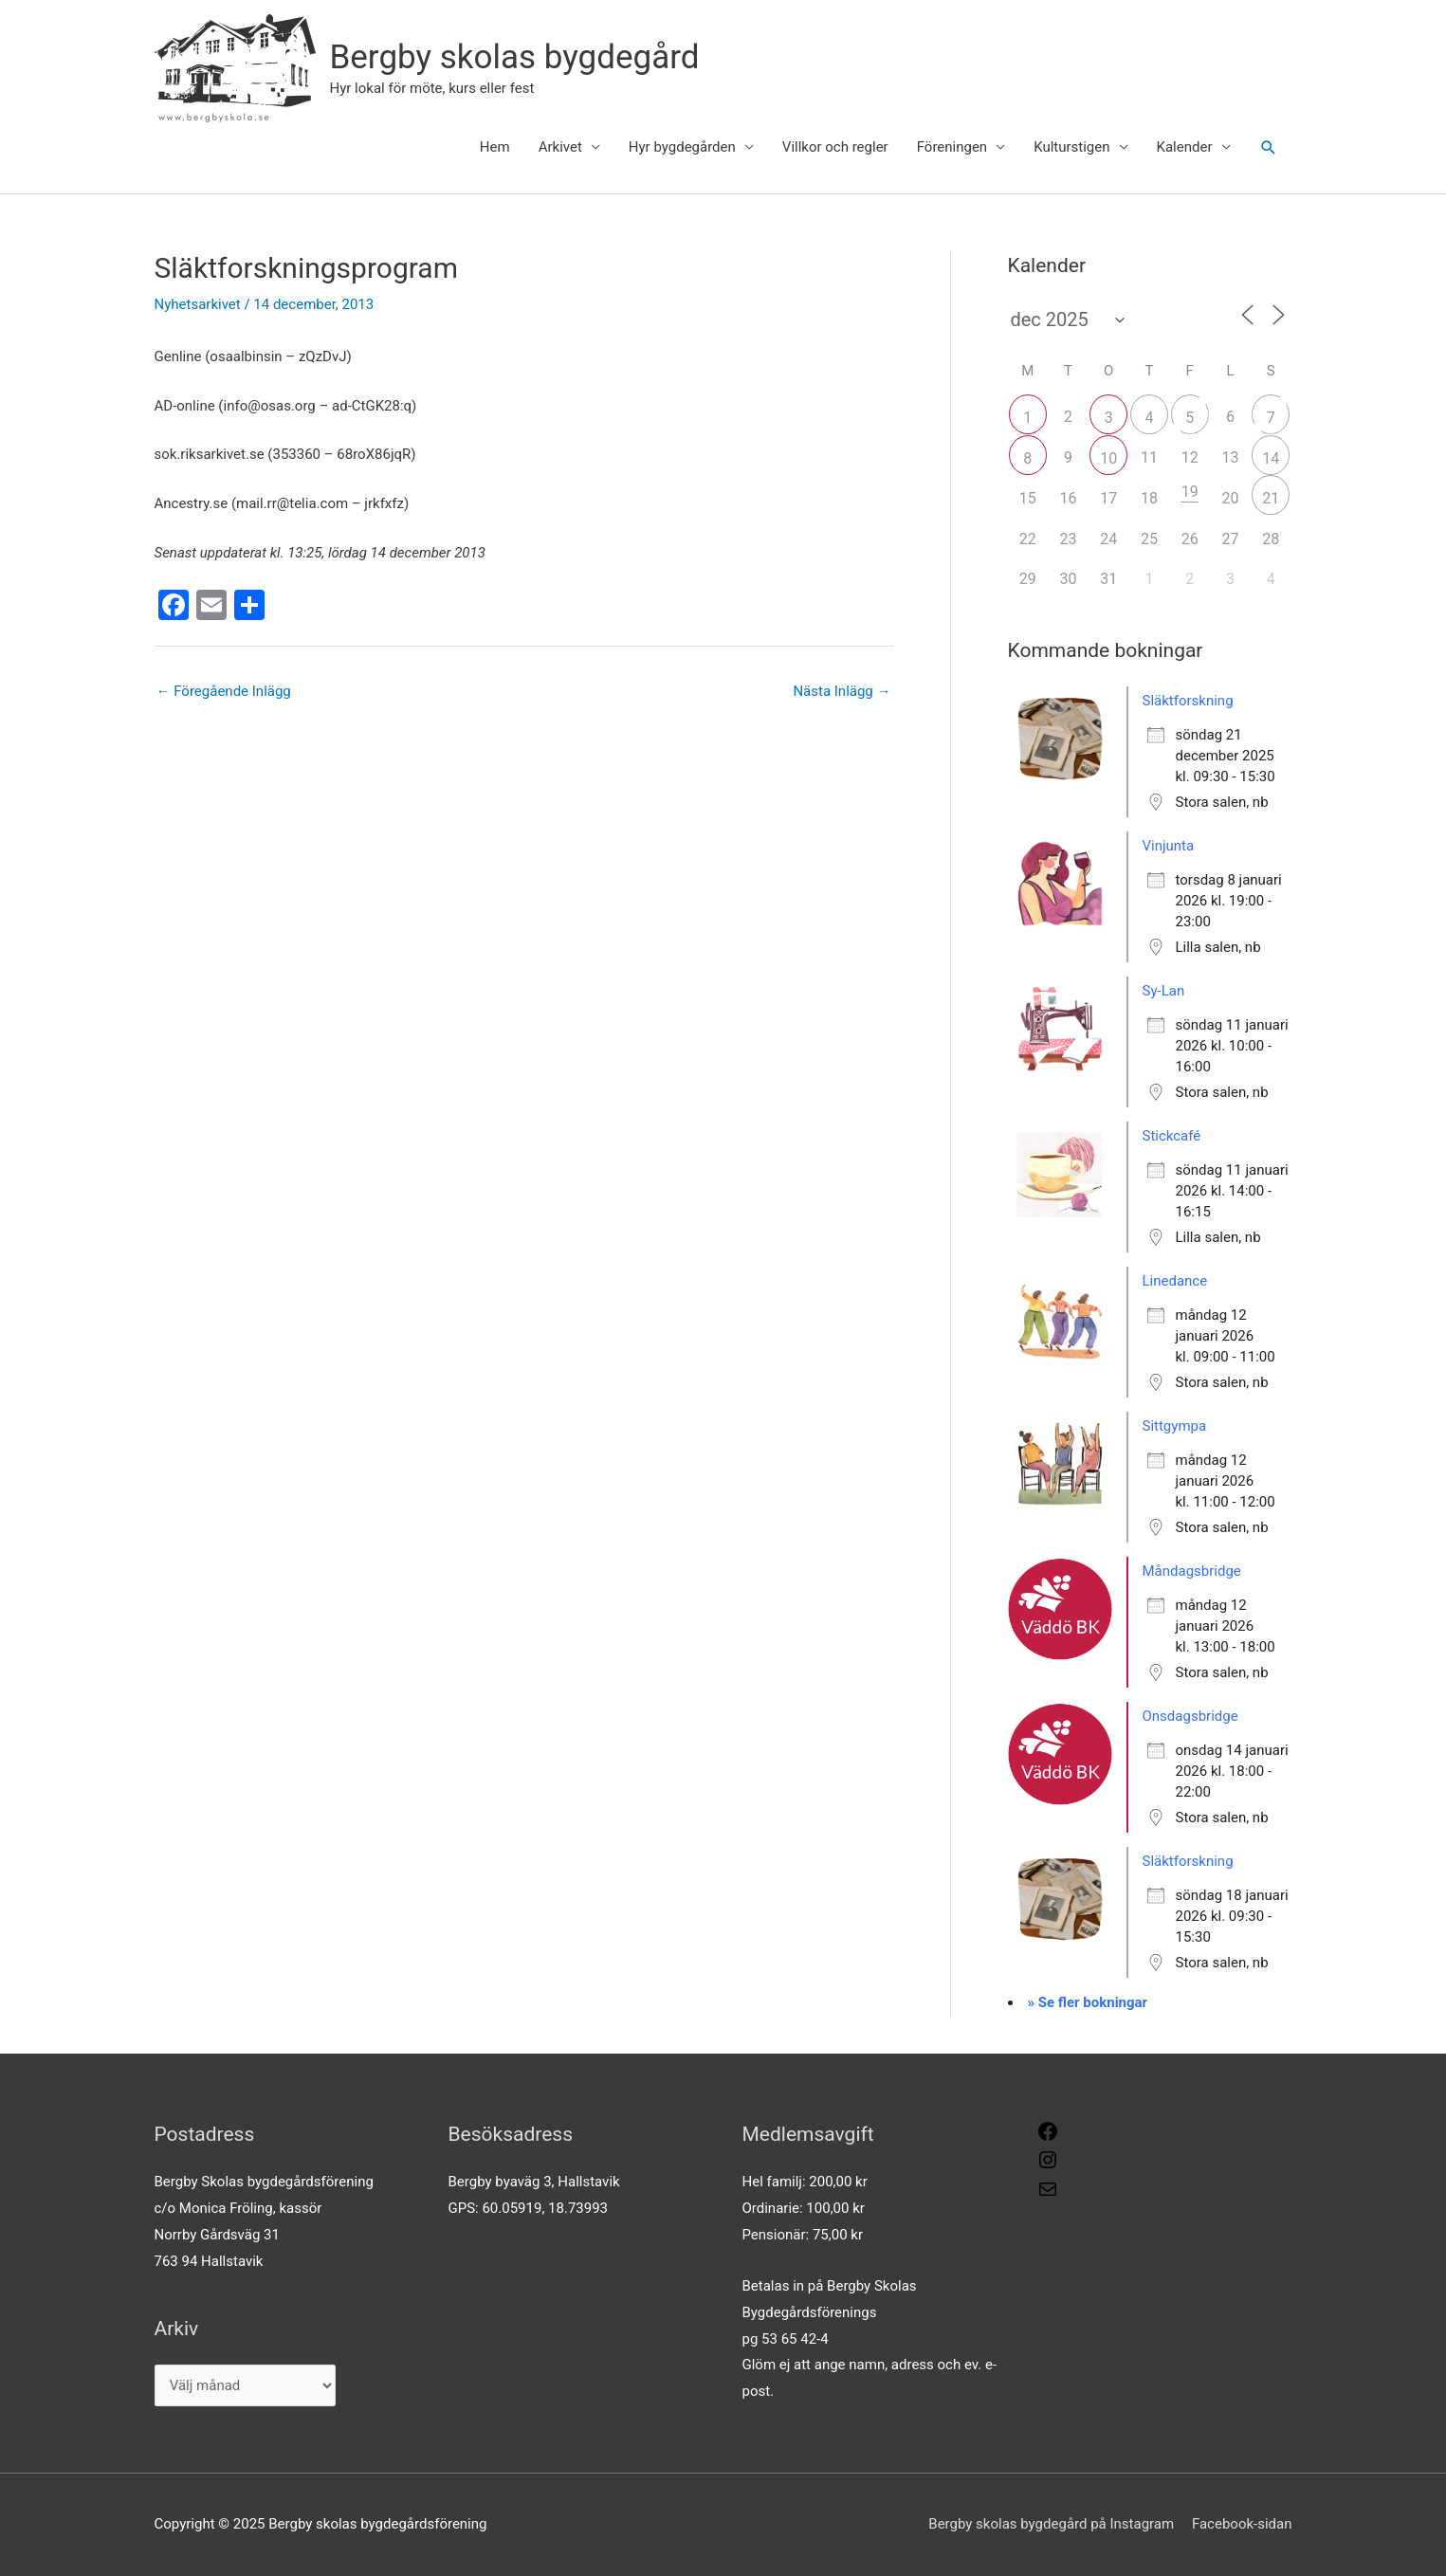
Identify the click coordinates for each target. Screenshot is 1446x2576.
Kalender (1185, 146)
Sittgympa (1175, 1425)
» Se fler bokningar (1088, 2002)
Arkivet (560, 146)
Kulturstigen (1071, 146)
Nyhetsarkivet (198, 304)
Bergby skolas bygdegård (515, 57)
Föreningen (952, 146)
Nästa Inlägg (841, 691)
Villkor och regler (835, 146)
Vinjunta (1169, 845)
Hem (495, 146)
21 (1270, 498)
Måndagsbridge (1192, 1571)
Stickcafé (1172, 1135)
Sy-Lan (1164, 990)
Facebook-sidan (1242, 2523)
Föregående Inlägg (223, 691)
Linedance (1175, 1280)
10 (1108, 458)
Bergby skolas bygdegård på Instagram (1051, 2523)
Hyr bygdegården (682, 146)
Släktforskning (1188, 700)
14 (1270, 458)
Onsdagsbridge (1190, 1716)
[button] (1268, 147)
